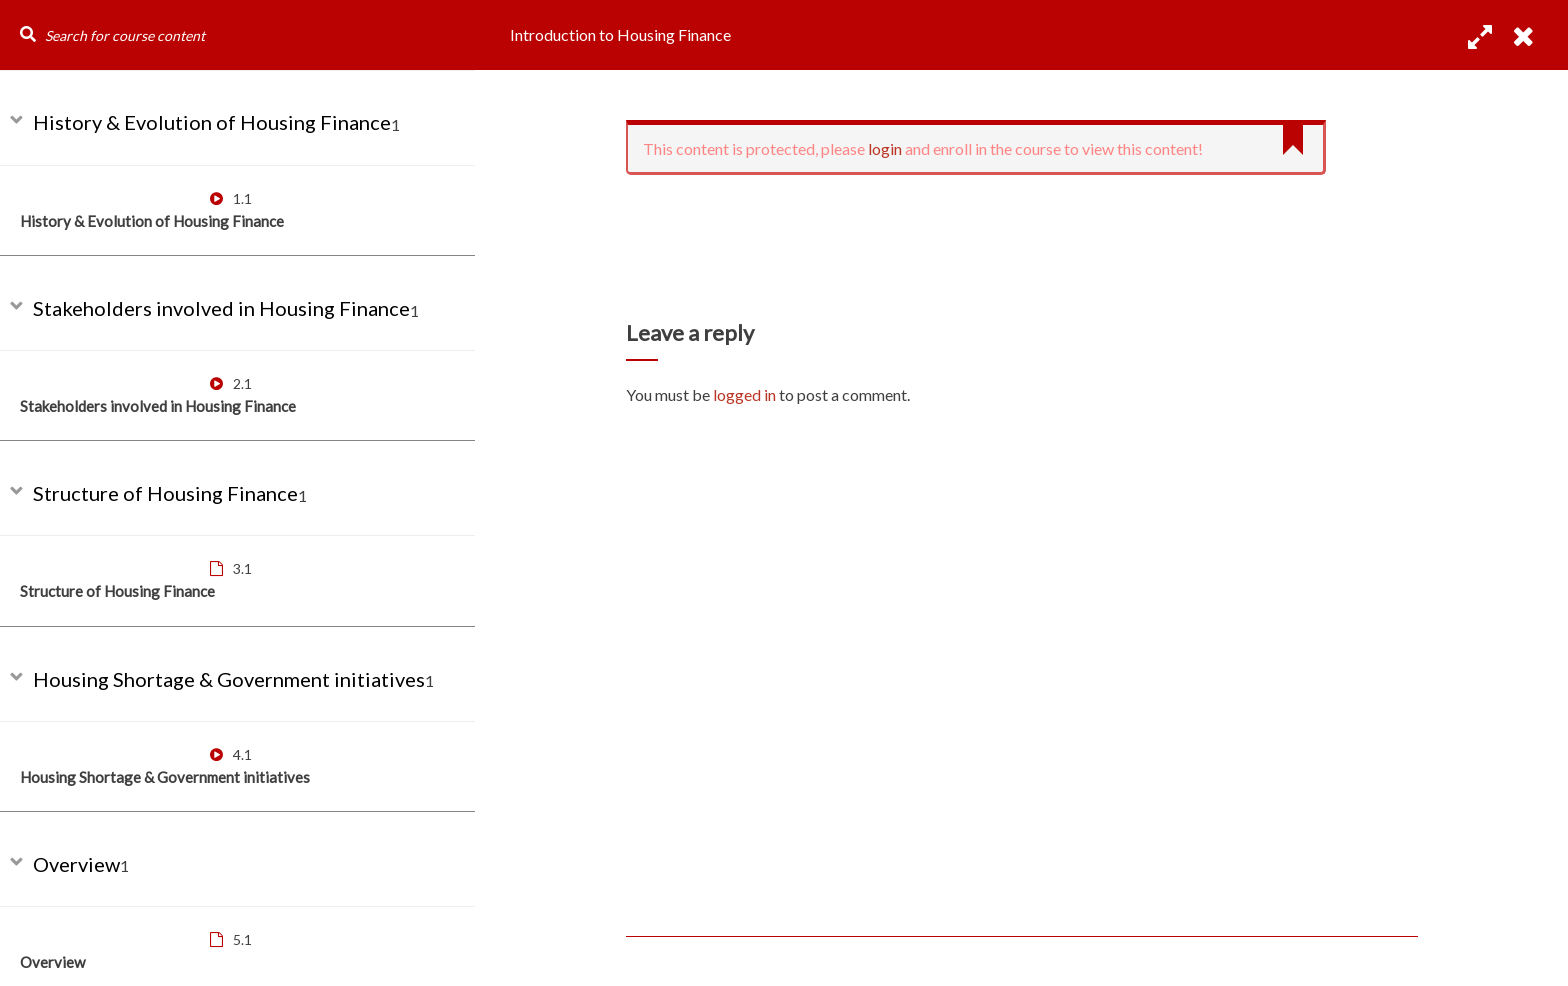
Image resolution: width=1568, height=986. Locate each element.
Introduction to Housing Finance (620, 34)
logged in (744, 394)
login (885, 148)
